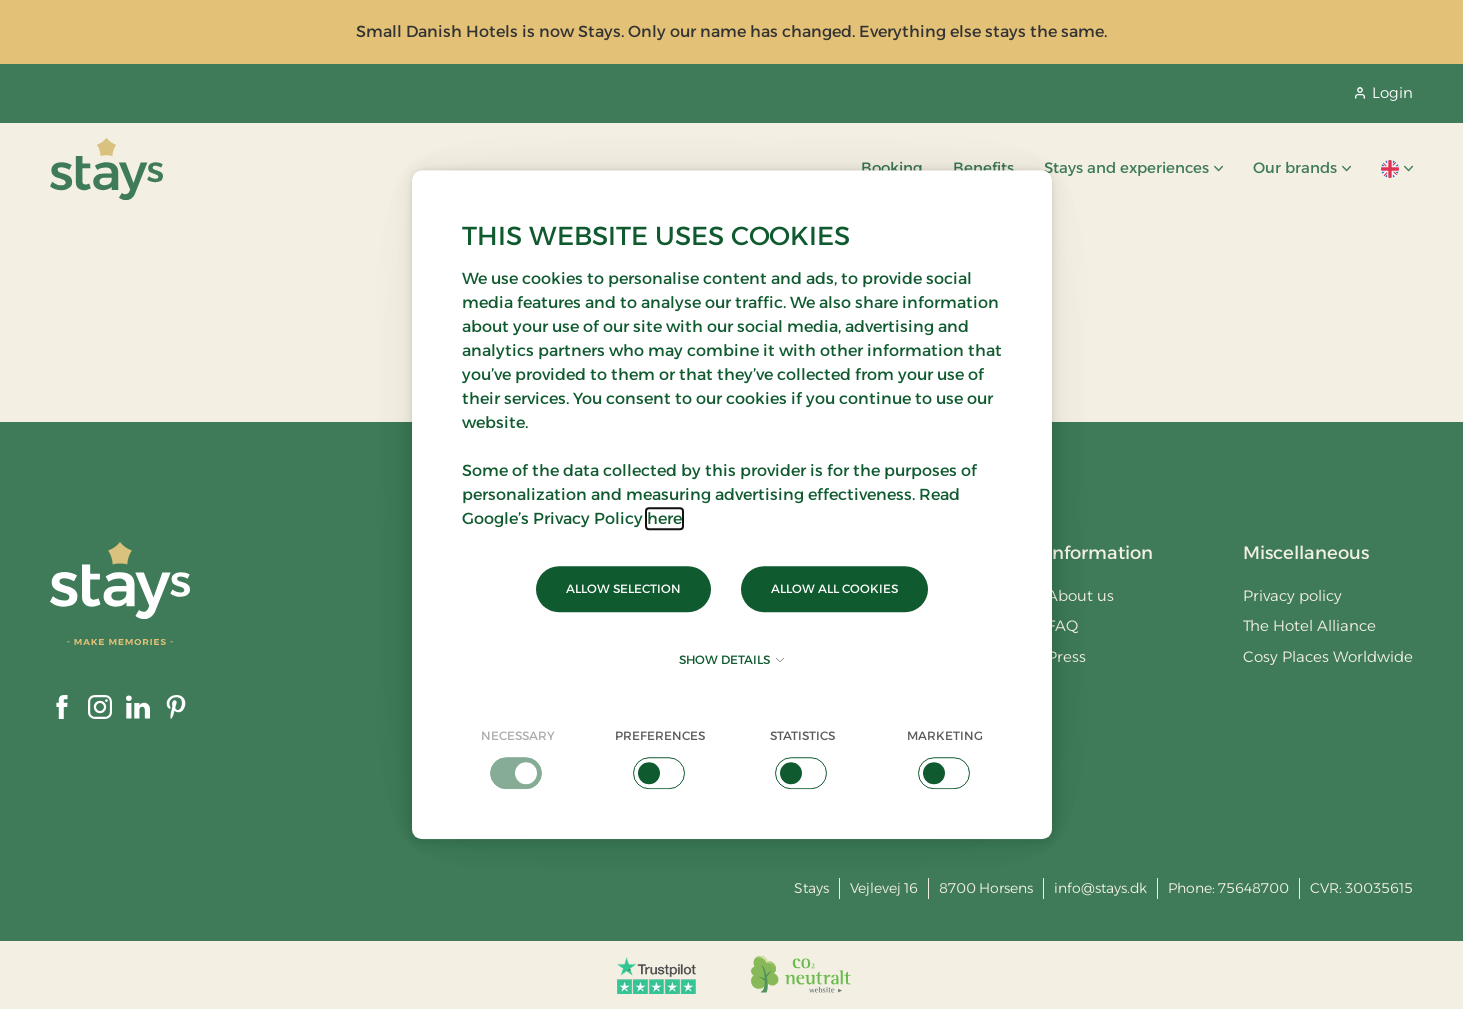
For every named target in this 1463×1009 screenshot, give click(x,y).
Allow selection (623, 588)
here (664, 518)
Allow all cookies (834, 588)
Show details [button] (731, 659)
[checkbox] (518, 758)
